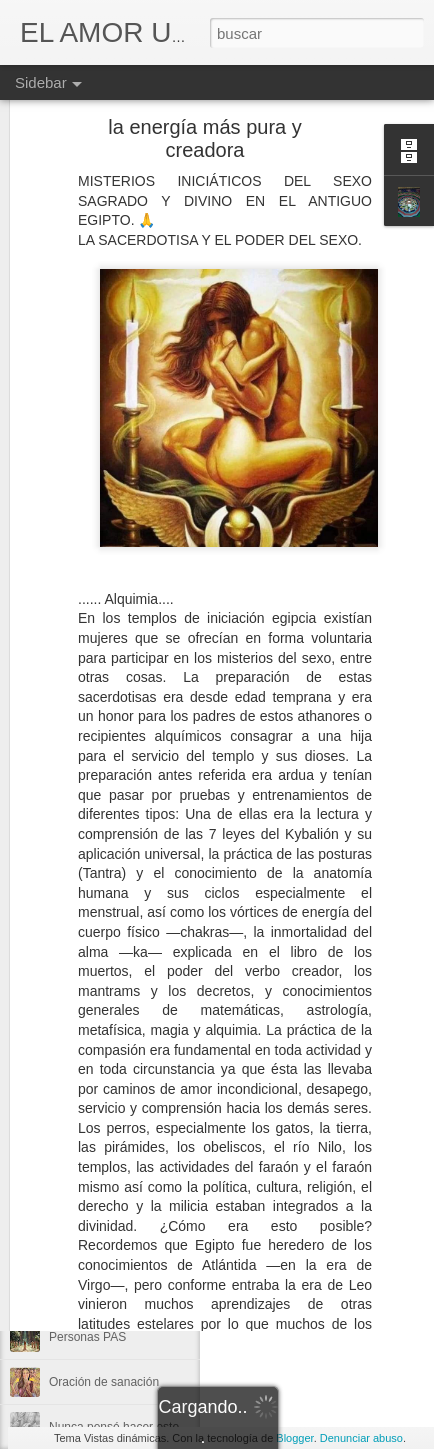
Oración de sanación (104, 1382)
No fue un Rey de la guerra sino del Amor (159, 1022)
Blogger (294, 1438)
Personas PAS (87, 1337)
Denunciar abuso (361, 1438)
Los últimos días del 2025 (117, 1112)
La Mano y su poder (102, 1292)
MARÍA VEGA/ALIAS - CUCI (317, 1083)
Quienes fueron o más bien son (132, 1157)
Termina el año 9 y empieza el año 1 (145, 1247)
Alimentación (350, 1109)
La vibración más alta (105, 1202)
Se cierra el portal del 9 (110, 1067)
